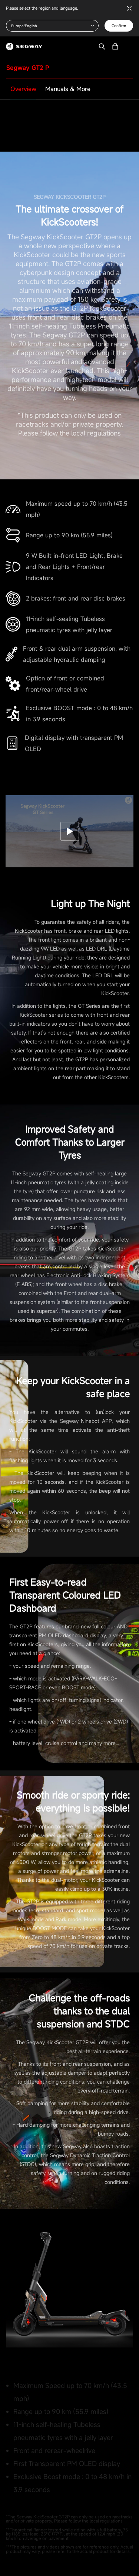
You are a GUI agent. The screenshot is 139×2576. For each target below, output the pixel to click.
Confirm (119, 25)
